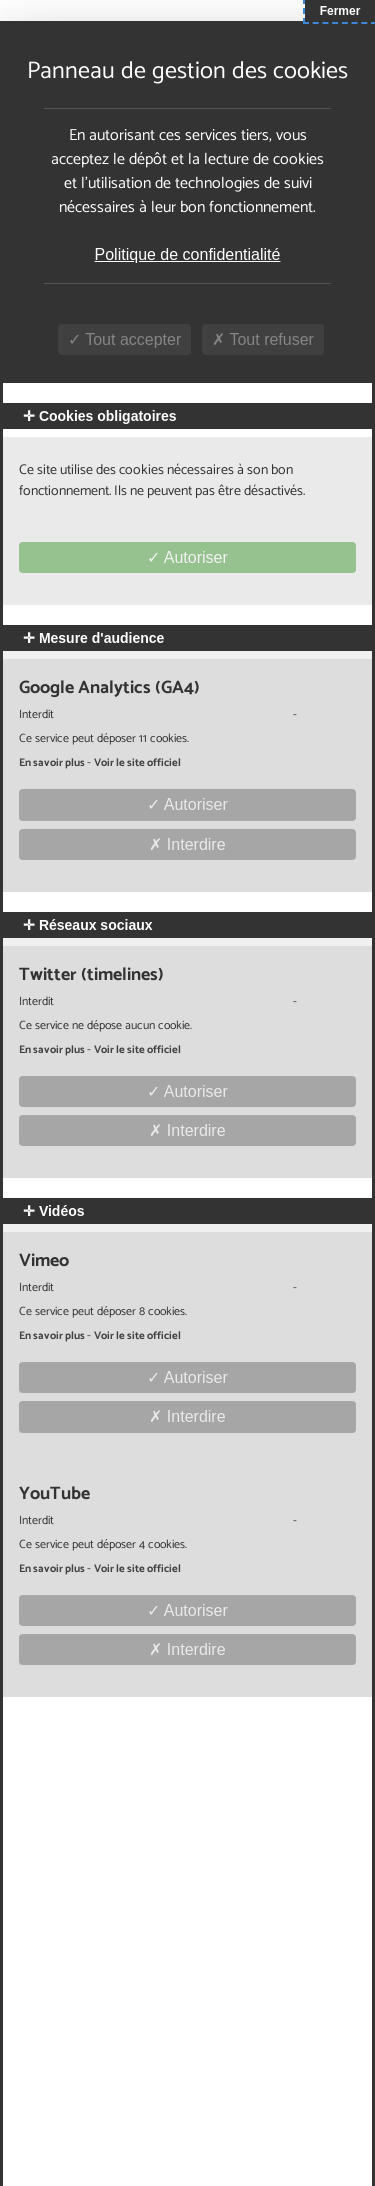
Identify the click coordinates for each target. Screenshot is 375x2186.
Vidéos (54, 1211)
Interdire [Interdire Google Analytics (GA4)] (187, 844)
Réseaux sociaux (88, 925)
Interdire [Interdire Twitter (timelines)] (187, 1130)
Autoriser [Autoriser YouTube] (187, 1610)
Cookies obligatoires (100, 416)
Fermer (340, 11)
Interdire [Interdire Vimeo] (187, 1416)
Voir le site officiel (137, 763)
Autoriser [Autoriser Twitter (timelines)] (187, 1091)
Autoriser (187, 557)
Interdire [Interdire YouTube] (187, 1649)
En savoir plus (53, 763)
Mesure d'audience (93, 638)
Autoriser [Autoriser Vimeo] (187, 1377)
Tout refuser (263, 339)
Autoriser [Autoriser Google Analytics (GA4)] (187, 804)
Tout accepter (124, 339)
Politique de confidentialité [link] (188, 254)
